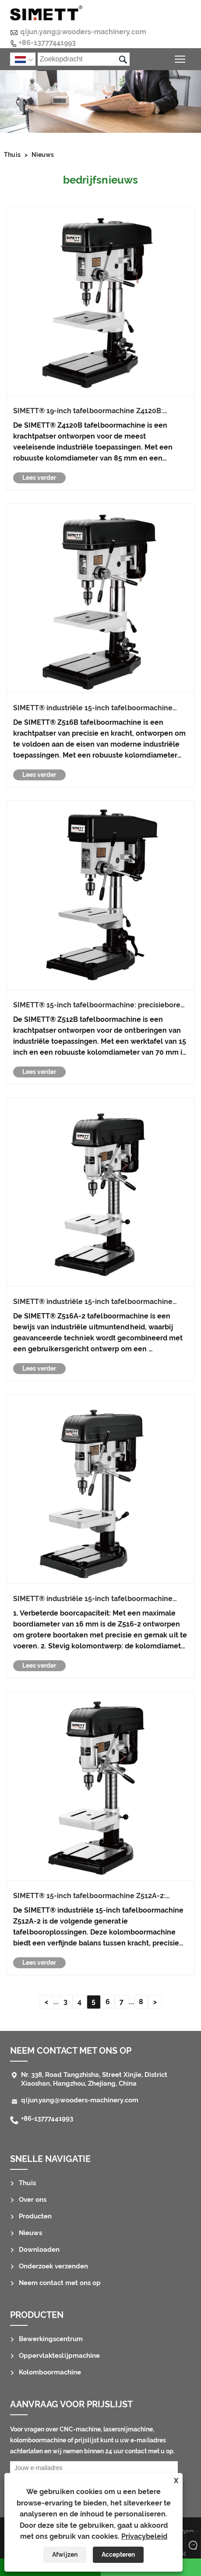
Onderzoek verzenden (53, 2266)
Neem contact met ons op (70, 2050)
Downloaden (39, 2250)
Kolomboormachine (50, 2372)
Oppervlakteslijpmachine (59, 2356)
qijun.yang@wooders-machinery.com (83, 32)
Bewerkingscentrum (51, 2339)
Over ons (32, 2200)
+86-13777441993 (47, 43)
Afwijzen (65, 2554)
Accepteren (118, 2554)
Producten (35, 2216)
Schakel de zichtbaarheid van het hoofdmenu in (181, 58)
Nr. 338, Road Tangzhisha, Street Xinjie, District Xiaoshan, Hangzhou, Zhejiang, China (94, 2079)
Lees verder (39, 477)
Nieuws (43, 154)
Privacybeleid (144, 2536)
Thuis (12, 154)
